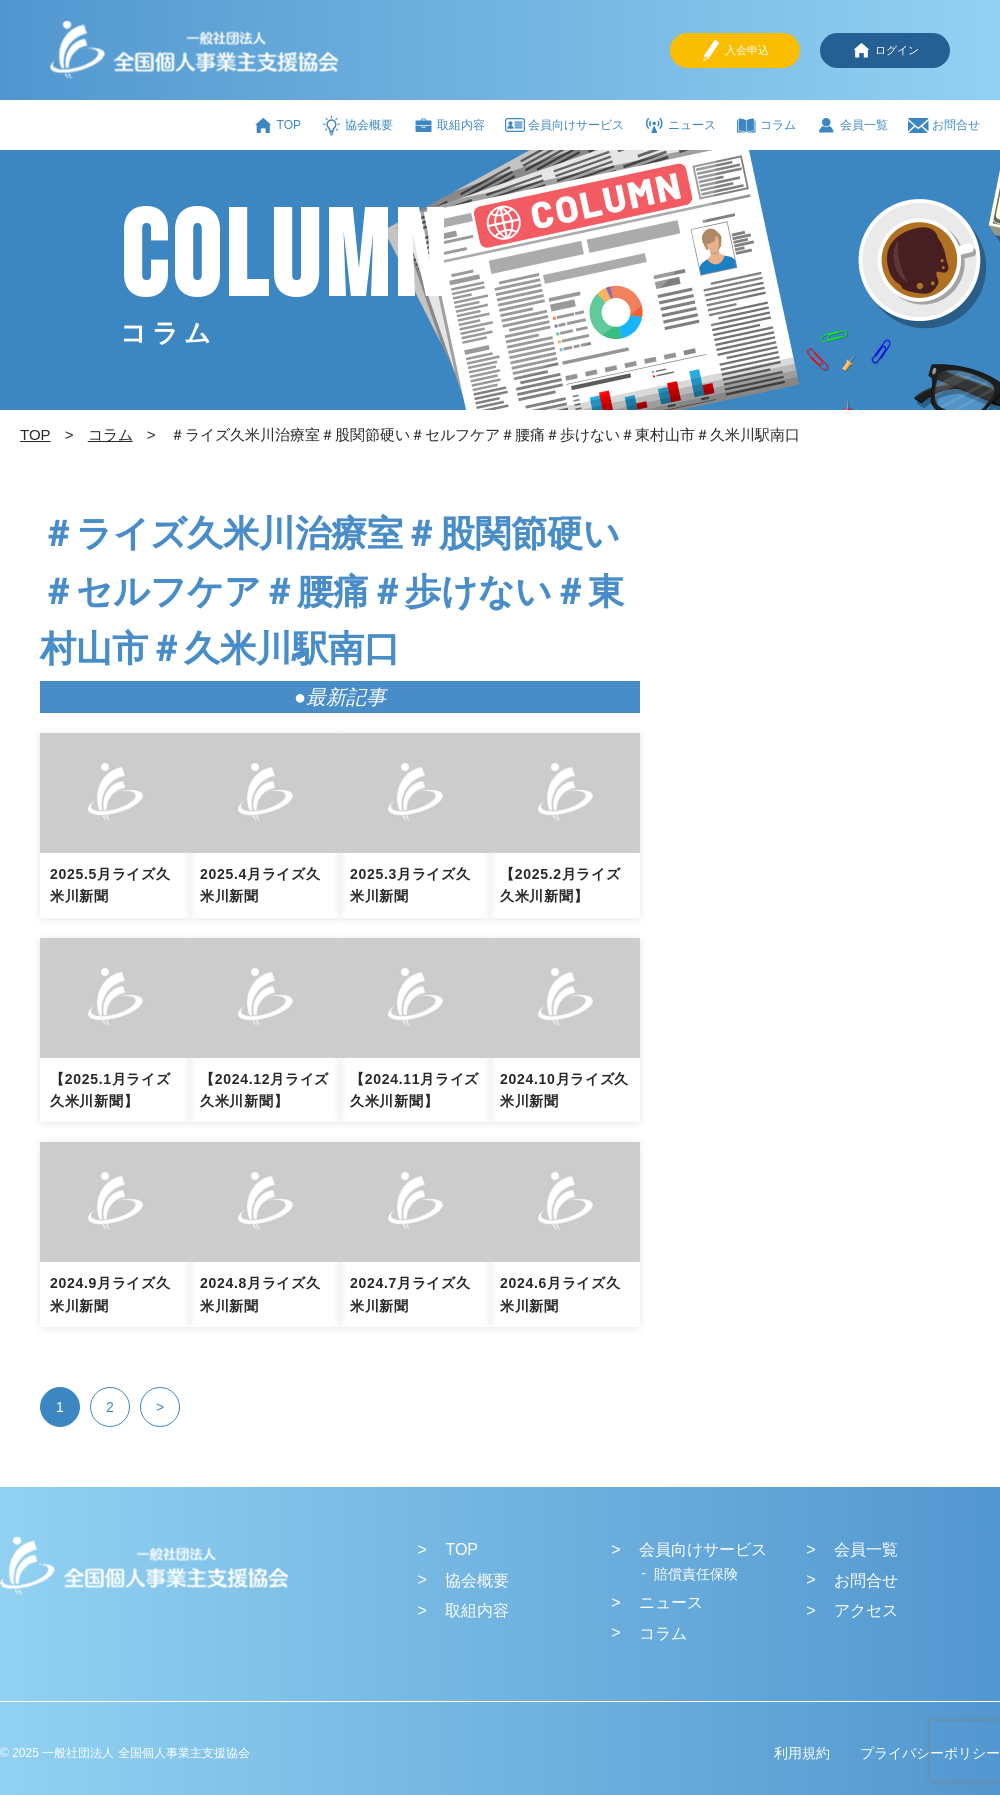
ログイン (885, 50)
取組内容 (449, 125)
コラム (766, 125)
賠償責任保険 (696, 1574)
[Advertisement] (802, 650)
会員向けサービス (564, 125)
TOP (277, 125)
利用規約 (802, 1753)
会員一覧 (852, 125)
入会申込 (735, 50)
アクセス (866, 1610)
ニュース (680, 125)
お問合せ (944, 125)
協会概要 (357, 125)
